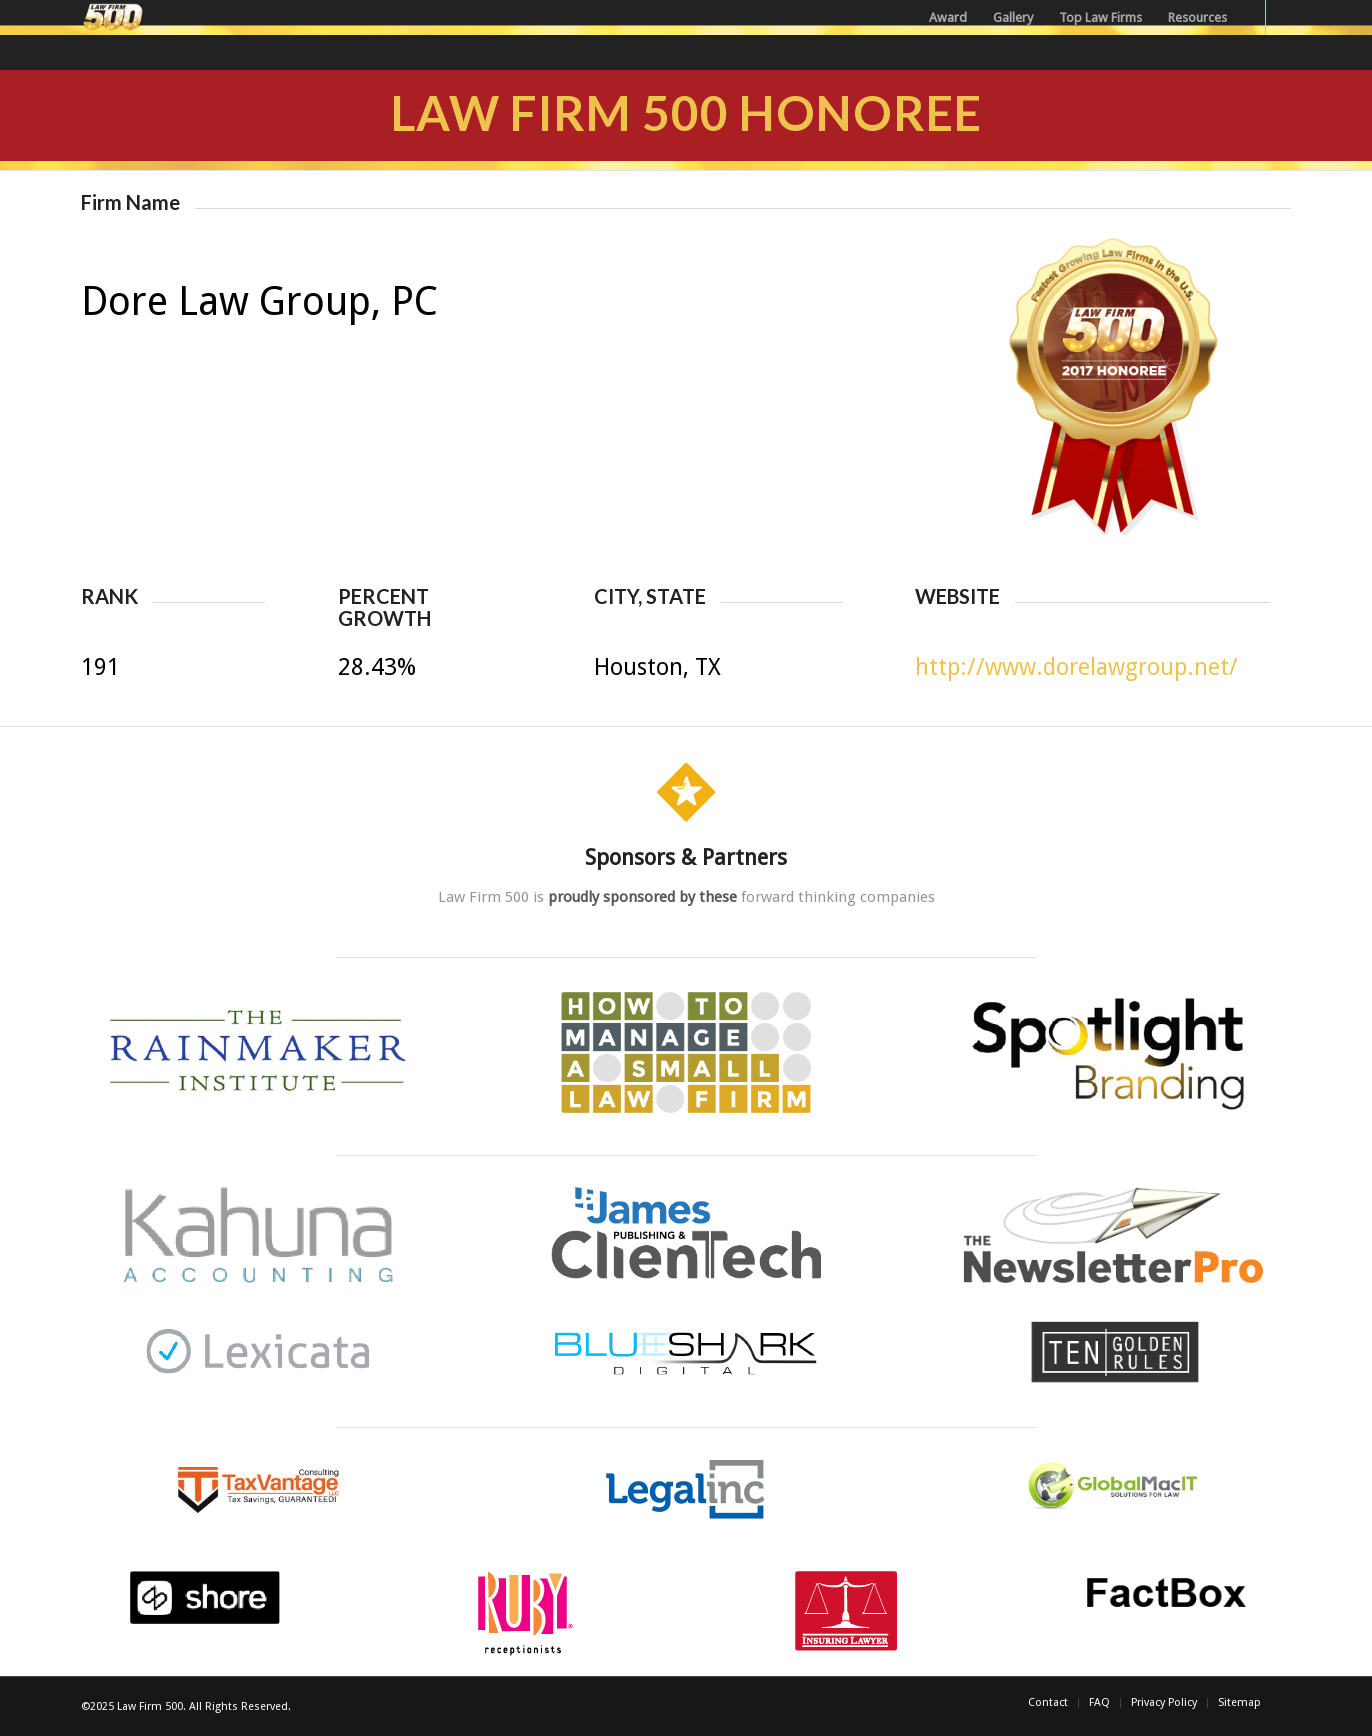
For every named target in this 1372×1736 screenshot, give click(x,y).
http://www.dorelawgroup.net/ (1076, 667)
